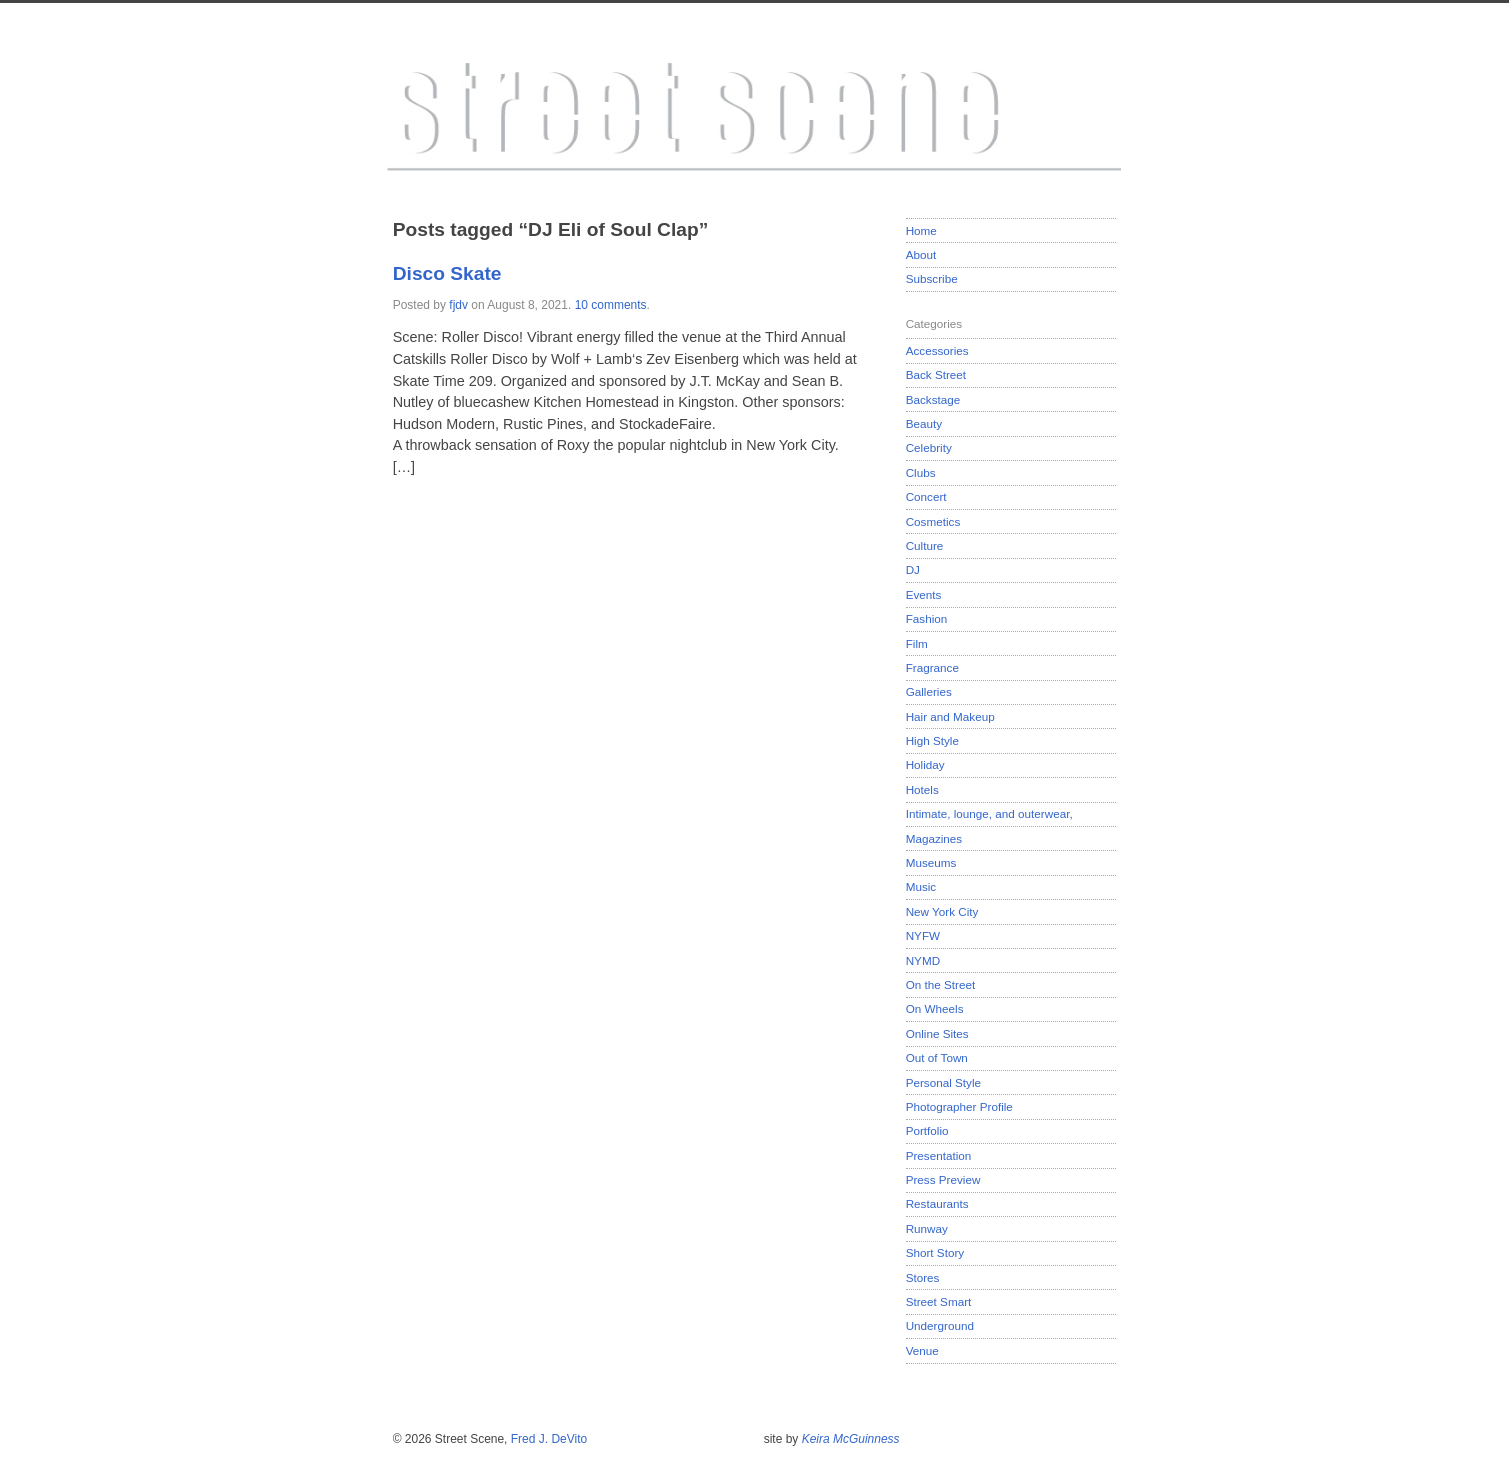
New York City (942, 911)
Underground (940, 1325)
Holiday (925, 764)
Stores (923, 1277)
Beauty (924, 423)
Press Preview (943, 1179)
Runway (927, 1228)
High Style (932, 740)
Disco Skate (447, 273)
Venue (922, 1350)
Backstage (933, 399)
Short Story (935, 1252)
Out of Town (937, 1057)
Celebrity (929, 447)
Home (921, 230)
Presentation (939, 1155)
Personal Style (943, 1082)
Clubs (921, 472)
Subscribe (932, 278)
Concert (926, 496)
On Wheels (935, 1008)
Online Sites (937, 1033)
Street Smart (939, 1301)
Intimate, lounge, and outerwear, (989, 813)
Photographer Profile (959, 1106)
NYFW (923, 935)
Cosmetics (933, 521)
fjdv (458, 305)
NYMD (923, 960)
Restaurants (937, 1203)
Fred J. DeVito (549, 1439)
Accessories (937, 350)
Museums (931, 862)
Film (917, 643)
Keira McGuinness (851, 1439)
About (921, 254)
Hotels (922, 789)
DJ (913, 569)
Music (921, 886)
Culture (925, 545)
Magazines (934, 838)
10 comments (611, 305)
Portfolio (927, 1130)
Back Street (936, 374)
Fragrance (932, 667)
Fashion (927, 618)
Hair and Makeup (950, 716)
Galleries (929, 691)
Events (924, 594)
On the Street (941, 984)
